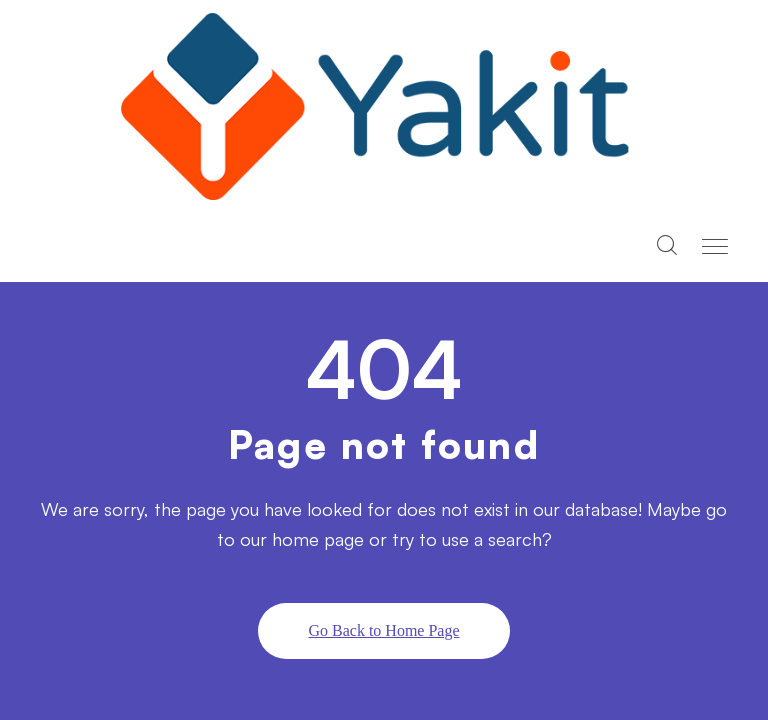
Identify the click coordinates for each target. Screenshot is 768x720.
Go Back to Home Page (383, 630)
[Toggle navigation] (717, 247)
